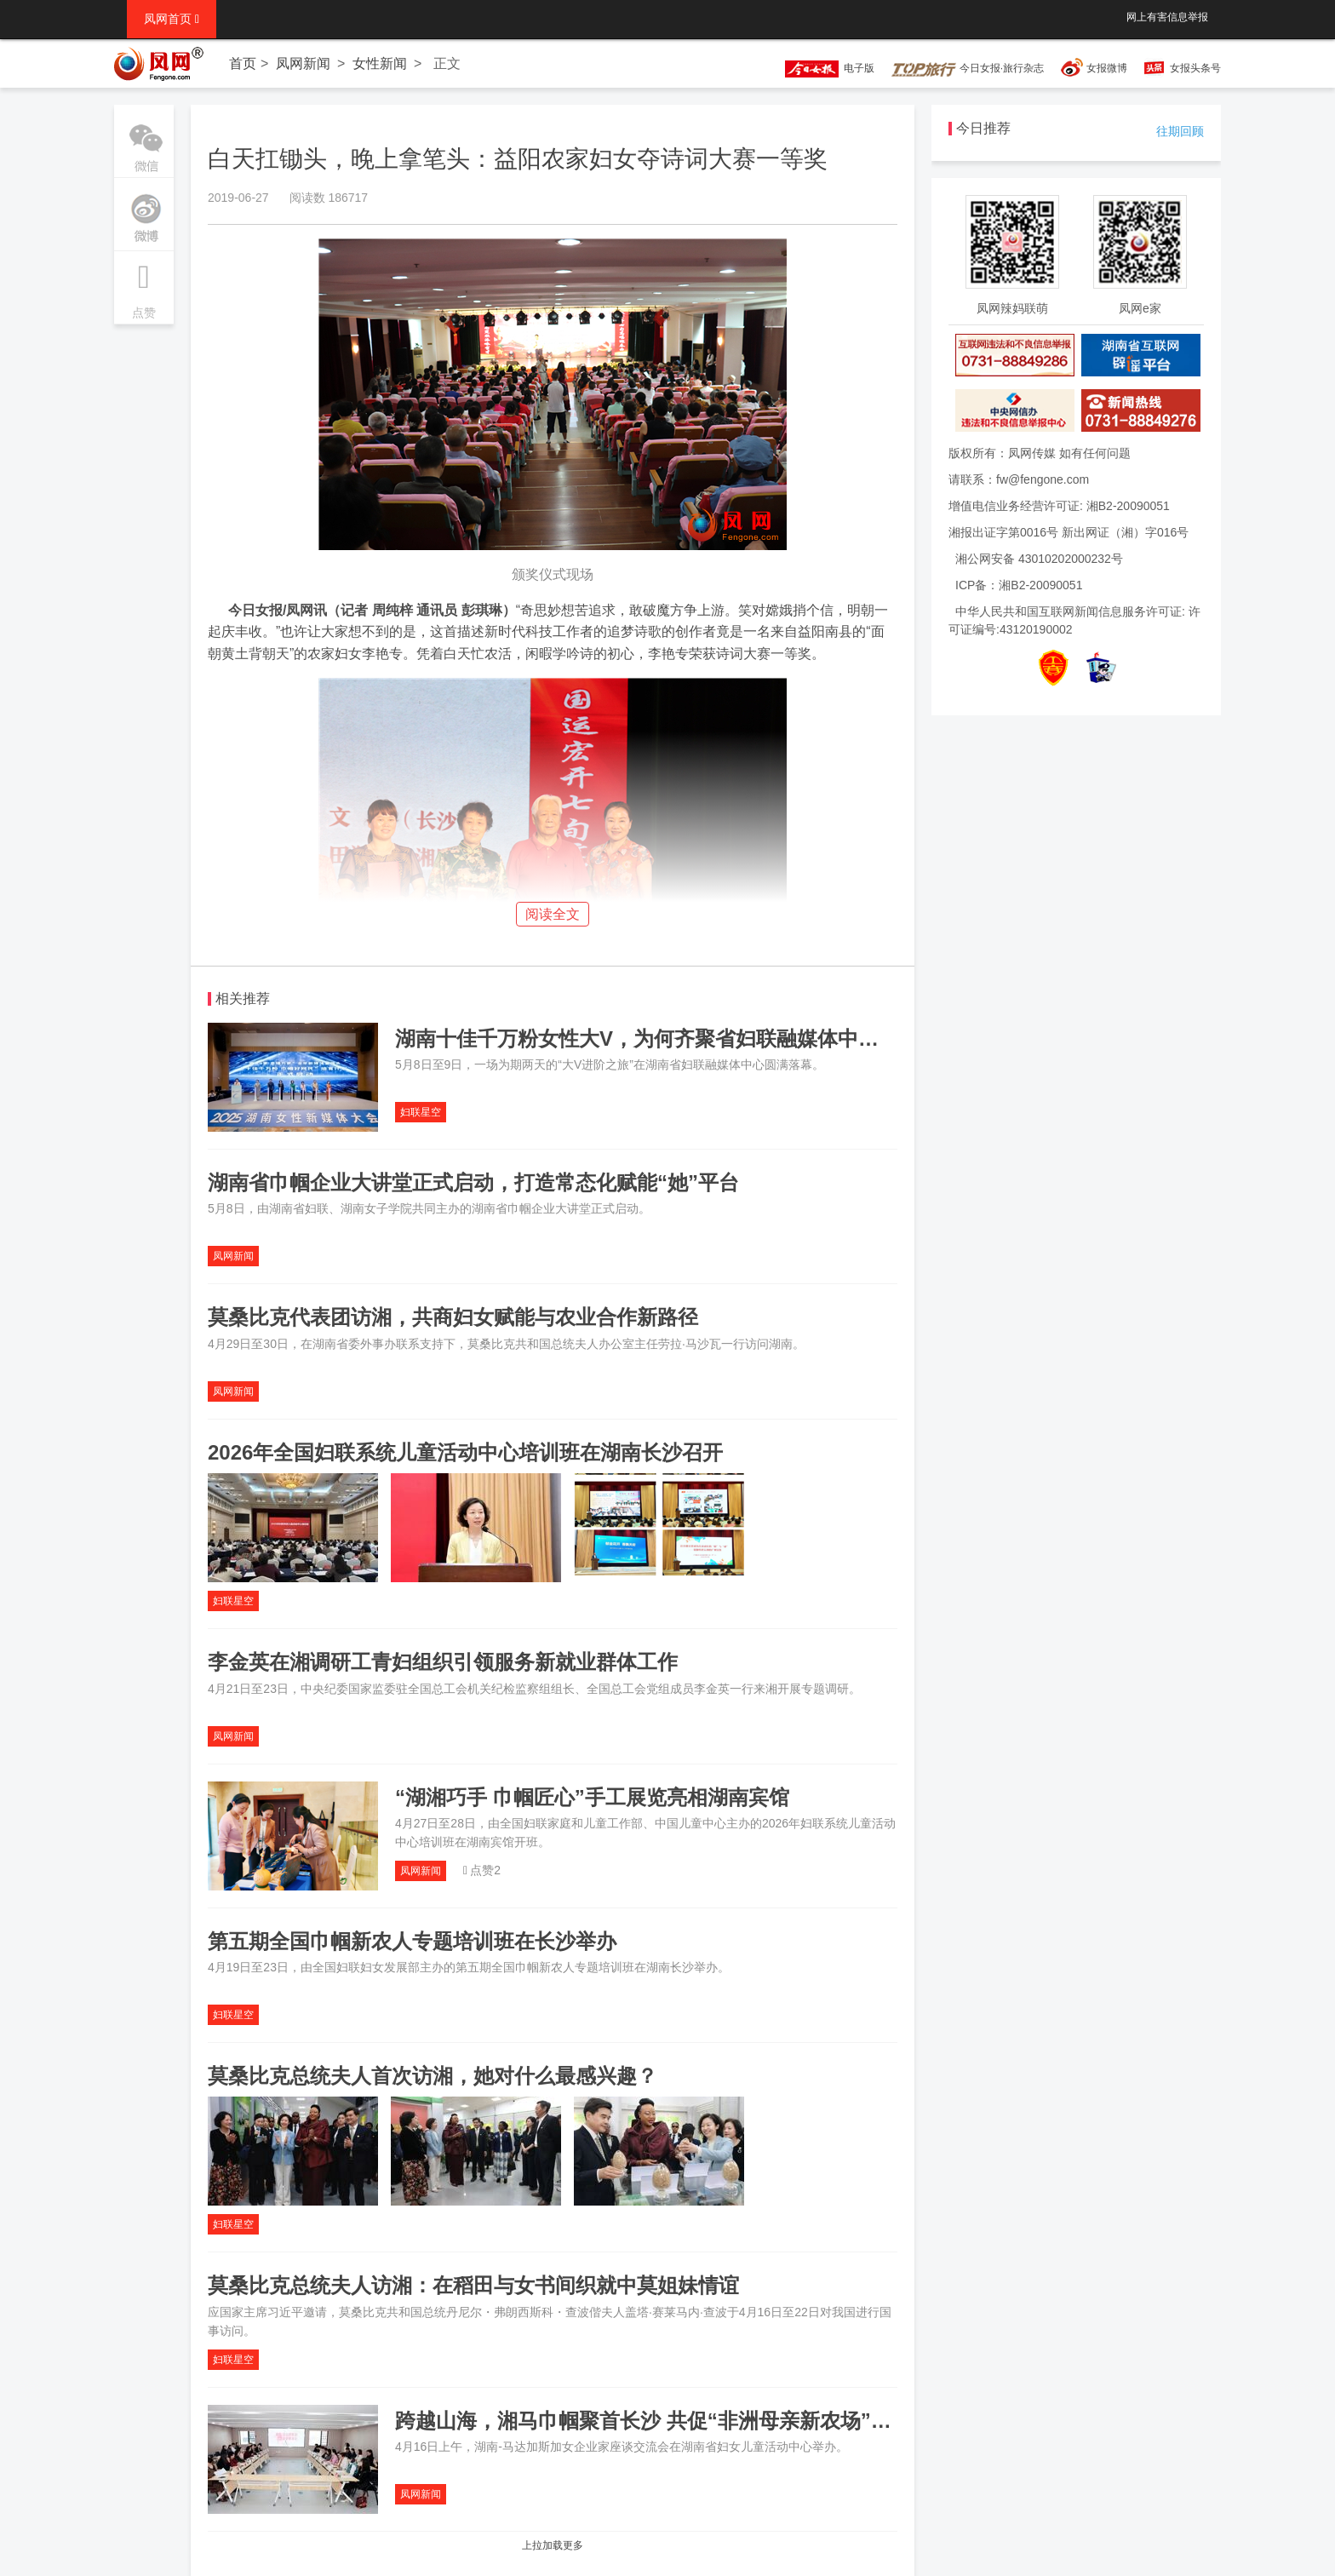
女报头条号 (1195, 68)
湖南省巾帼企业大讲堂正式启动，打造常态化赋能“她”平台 (473, 1182)
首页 (242, 63)
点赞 (144, 285)
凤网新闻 (303, 63)
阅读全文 (552, 914)
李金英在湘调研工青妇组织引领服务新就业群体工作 (443, 1661)
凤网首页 (171, 19)
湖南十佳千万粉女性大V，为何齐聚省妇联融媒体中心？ (647, 1038)
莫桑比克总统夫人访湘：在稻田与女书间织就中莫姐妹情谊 (473, 2285)
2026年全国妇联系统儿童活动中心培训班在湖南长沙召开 (465, 1452)
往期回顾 (1180, 131)
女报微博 (1106, 68)
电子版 (821, 68)
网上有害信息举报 (1167, 17)
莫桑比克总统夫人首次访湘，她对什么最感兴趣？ (432, 2075)
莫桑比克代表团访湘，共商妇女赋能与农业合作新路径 (453, 1316)
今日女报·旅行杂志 (967, 68)
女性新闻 (379, 63)
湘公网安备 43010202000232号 (1039, 558)
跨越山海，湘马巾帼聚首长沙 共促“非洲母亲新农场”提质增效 (674, 2420)
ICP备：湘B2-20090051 (1018, 585)
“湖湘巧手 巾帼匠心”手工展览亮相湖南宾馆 (592, 1797)
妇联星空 (420, 1112)
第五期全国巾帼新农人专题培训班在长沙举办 (412, 1941)
